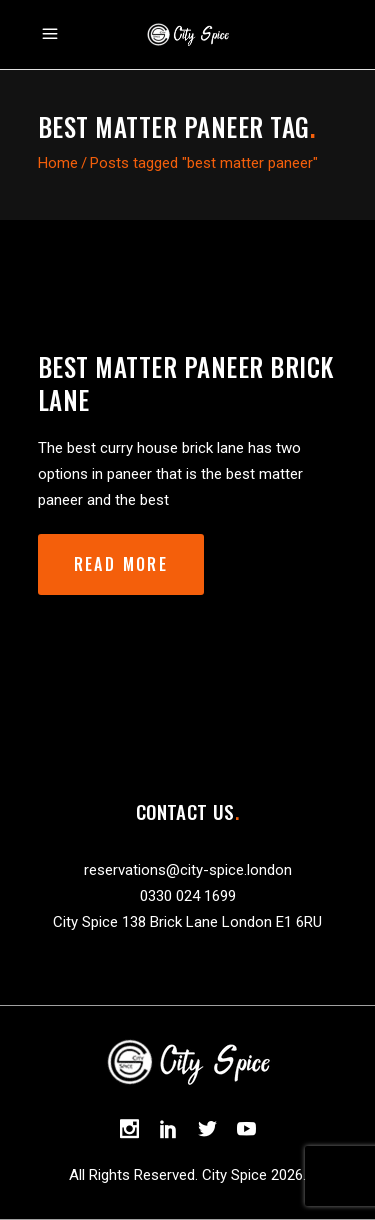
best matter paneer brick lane (186, 383)
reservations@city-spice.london (188, 870)
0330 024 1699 (188, 896)
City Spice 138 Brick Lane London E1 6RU (187, 922)
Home (58, 163)
